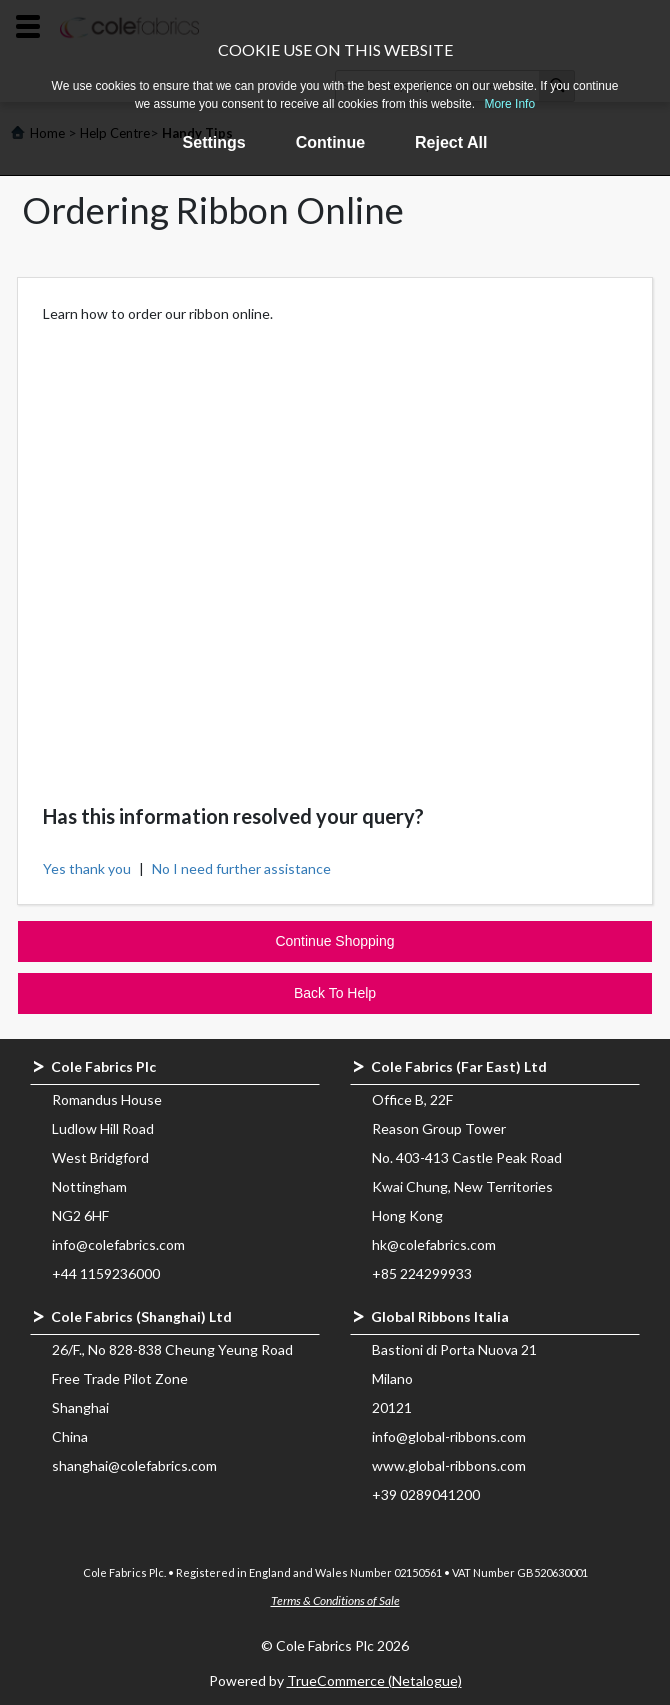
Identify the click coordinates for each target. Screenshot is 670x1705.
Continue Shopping (334, 941)
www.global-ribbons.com (449, 1465)
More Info (509, 104)
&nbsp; (335, 541)
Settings (214, 142)
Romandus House (107, 1099)
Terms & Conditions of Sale (335, 1600)
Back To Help (335, 993)
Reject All (451, 142)
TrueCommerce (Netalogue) (374, 1680)
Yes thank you (87, 868)
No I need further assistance (241, 868)
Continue (330, 142)
